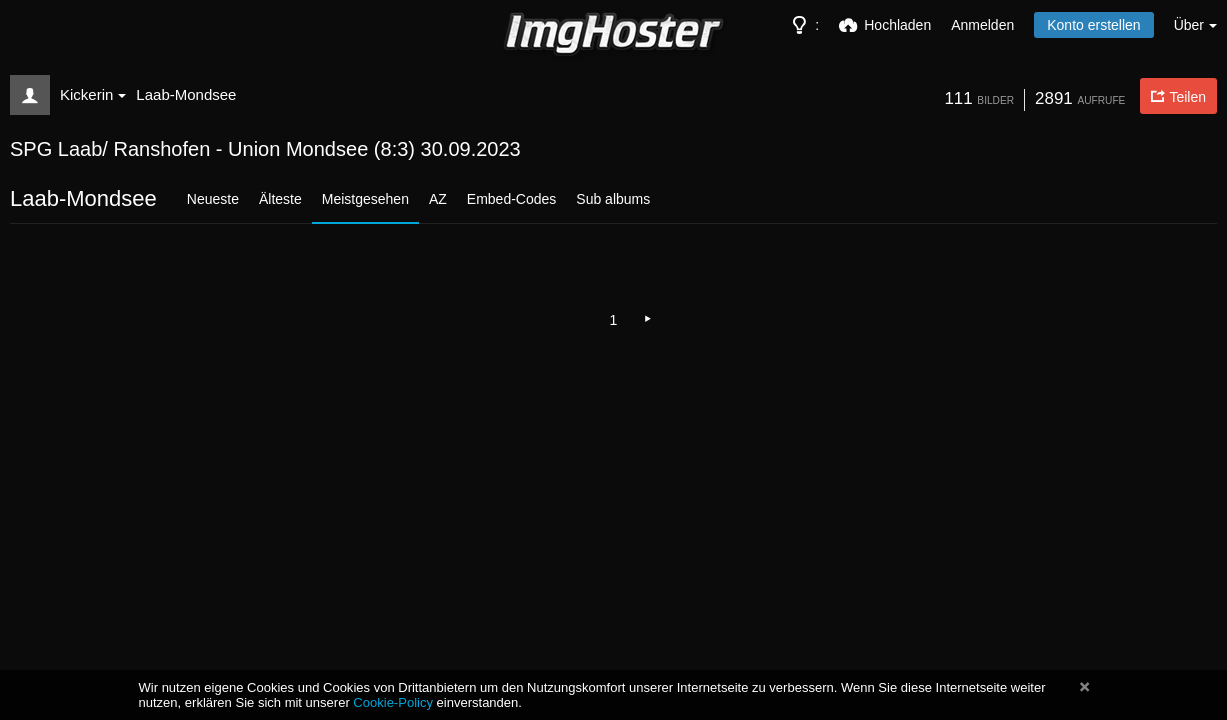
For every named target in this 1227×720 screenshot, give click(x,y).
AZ (438, 199)
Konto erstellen (1093, 25)
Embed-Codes (512, 199)
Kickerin (93, 94)
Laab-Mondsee (186, 94)
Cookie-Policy (393, 702)
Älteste (280, 199)
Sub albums (613, 199)
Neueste (213, 199)
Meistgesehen (365, 199)
